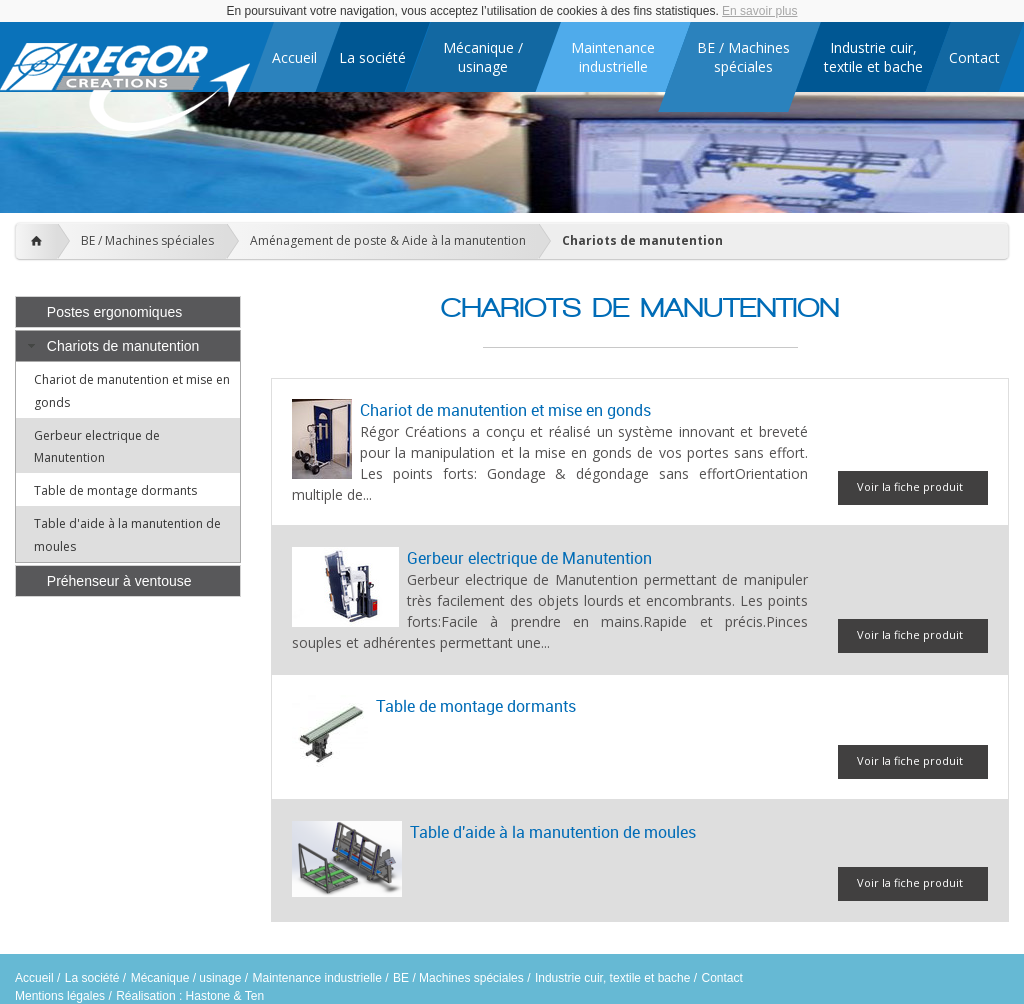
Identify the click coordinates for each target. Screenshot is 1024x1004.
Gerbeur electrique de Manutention (529, 558)
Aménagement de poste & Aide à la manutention (388, 240)
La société (92, 978)
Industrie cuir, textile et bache (612, 978)
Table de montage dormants (115, 490)
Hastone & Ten (225, 996)
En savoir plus (759, 11)
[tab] (128, 312)
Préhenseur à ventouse (119, 581)
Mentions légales (60, 996)
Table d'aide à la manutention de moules (553, 832)
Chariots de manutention (642, 240)
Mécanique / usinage (186, 978)
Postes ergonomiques (114, 312)
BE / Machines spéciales (147, 240)
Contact (721, 978)
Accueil (34, 978)
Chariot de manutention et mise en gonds (505, 410)
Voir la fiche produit (910, 486)
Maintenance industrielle (317, 978)
